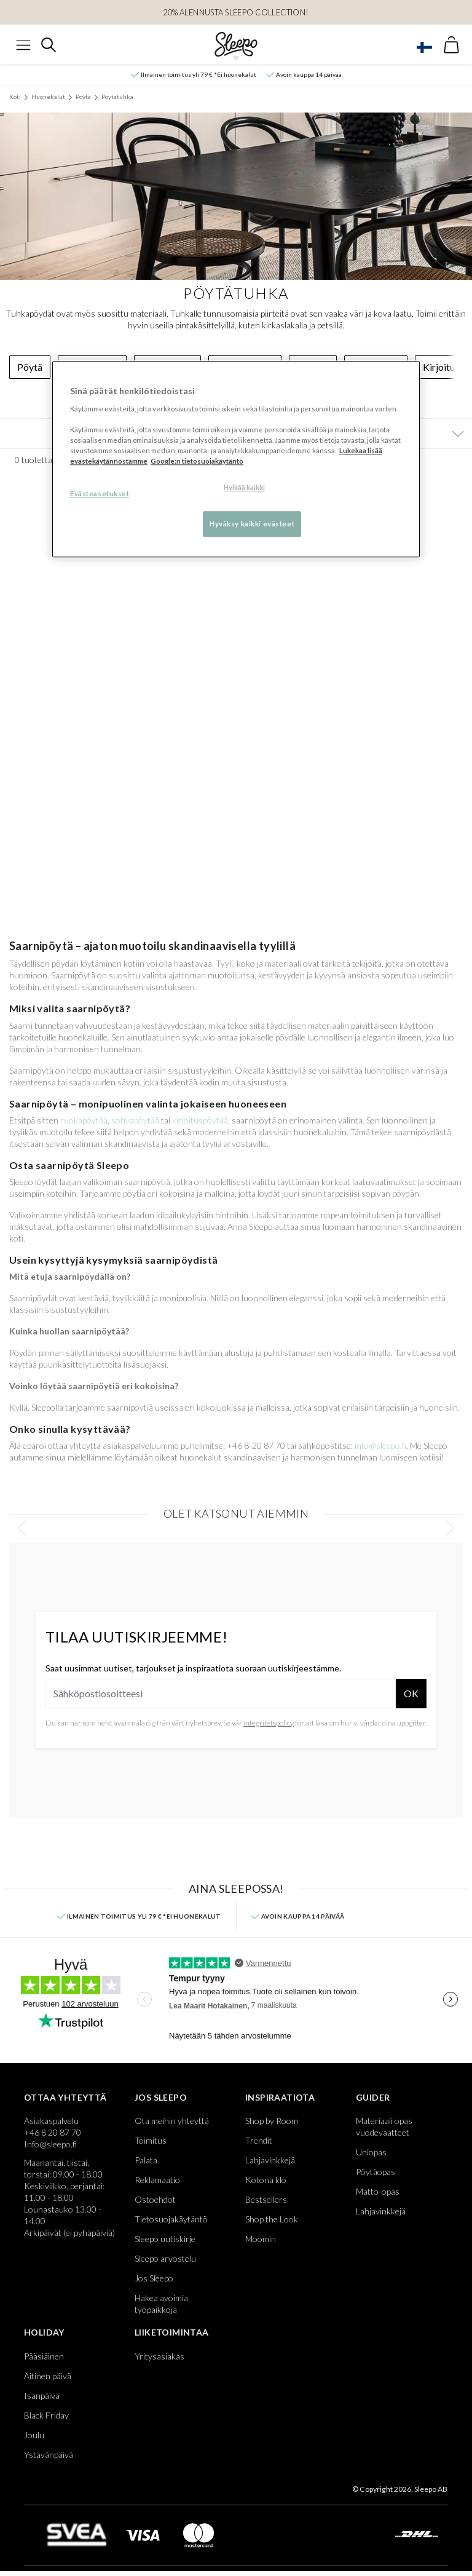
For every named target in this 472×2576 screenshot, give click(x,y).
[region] (236, 459)
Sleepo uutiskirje (165, 2238)
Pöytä (83, 96)
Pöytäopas (375, 2171)
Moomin (260, 2238)
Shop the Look (271, 2219)
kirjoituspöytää (200, 1120)
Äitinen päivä (47, 2376)
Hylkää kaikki (244, 488)
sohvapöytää (135, 1120)
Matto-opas (377, 2191)
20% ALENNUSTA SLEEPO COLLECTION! (236, 12)
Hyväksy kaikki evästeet (252, 524)
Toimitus (151, 2140)
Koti (15, 96)
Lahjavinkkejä (270, 2160)
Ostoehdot (155, 2199)
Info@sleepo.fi (50, 2144)
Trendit (258, 2140)
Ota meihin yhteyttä (172, 2120)
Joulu (34, 2435)
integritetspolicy (268, 1722)
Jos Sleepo (161, 2097)
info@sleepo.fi (380, 1445)
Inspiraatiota (280, 2097)
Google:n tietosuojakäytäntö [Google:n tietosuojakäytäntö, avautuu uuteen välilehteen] (197, 462)
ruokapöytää (84, 1120)
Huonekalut (48, 96)
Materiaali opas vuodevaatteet (384, 2126)
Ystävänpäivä (48, 2454)
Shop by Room (271, 2120)
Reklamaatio (157, 2179)
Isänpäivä (42, 2395)
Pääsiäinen (44, 2356)
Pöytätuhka (117, 96)
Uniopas (371, 2152)
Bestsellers (266, 2199)
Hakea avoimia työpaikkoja (161, 2304)
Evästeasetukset (100, 494)
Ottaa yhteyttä (65, 2097)
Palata (146, 2160)
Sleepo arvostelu (165, 2258)
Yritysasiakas (159, 2356)
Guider (373, 2097)
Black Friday (46, 2415)
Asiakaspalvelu (51, 2120)
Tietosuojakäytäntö (171, 2219)
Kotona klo (265, 2179)
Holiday (44, 2332)
